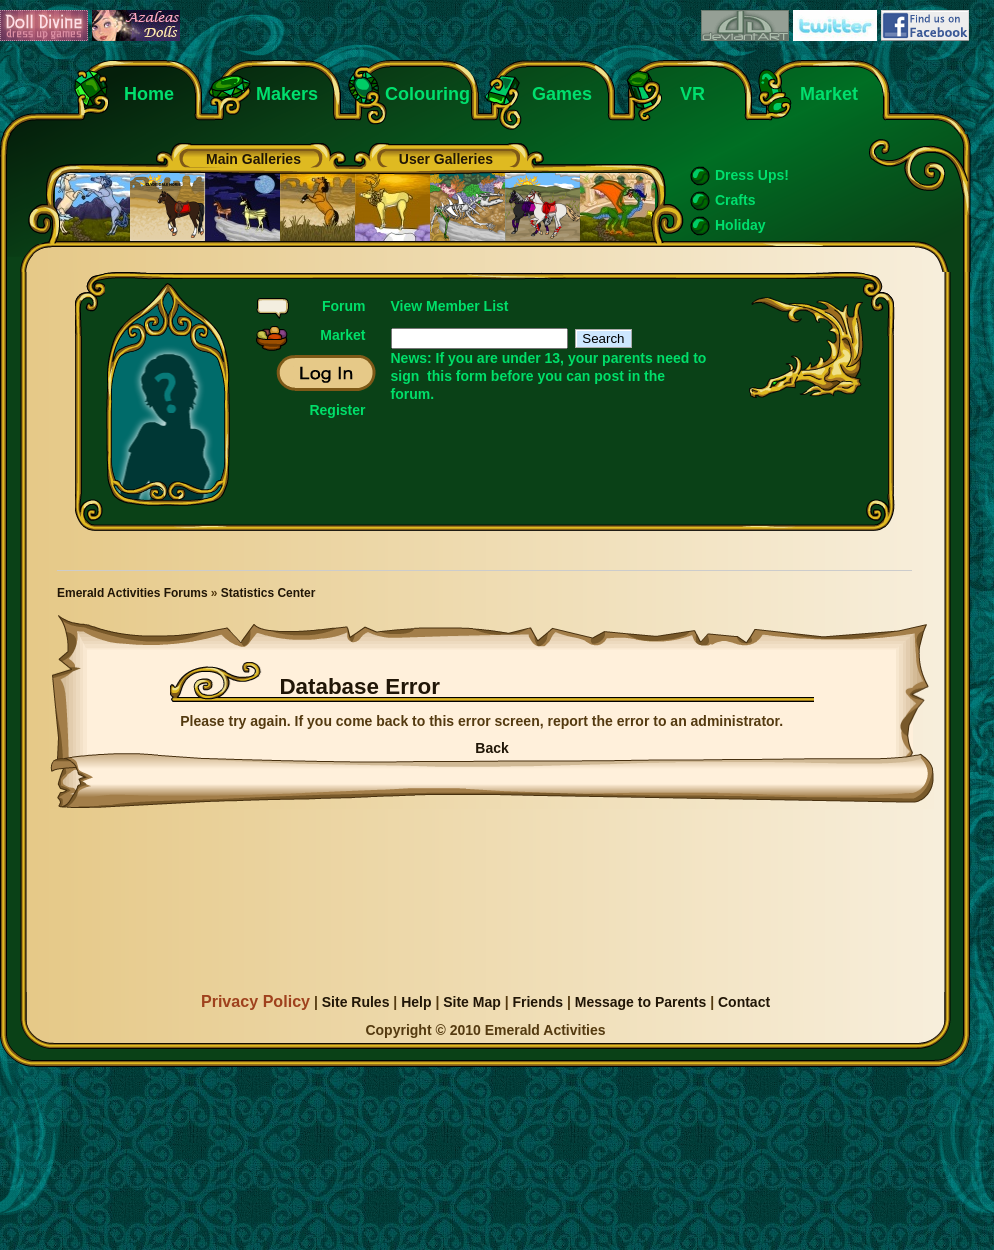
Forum (344, 306)
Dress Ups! (752, 175)
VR (687, 94)
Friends (537, 1002)
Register (337, 410)
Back (491, 748)
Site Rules (356, 1002)
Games (562, 94)
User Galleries (446, 159)
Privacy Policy (255, 1001)
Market (829, 94)
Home (149, 94)
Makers (287, 94)
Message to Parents (641, 1002)
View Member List (450, 306)
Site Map (472, 1002)
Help (416, 1002)
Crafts (735, 200)
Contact (744, 1002)
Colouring (427, 94)
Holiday (740, 225)
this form (457, 376)
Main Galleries (253, 159)
